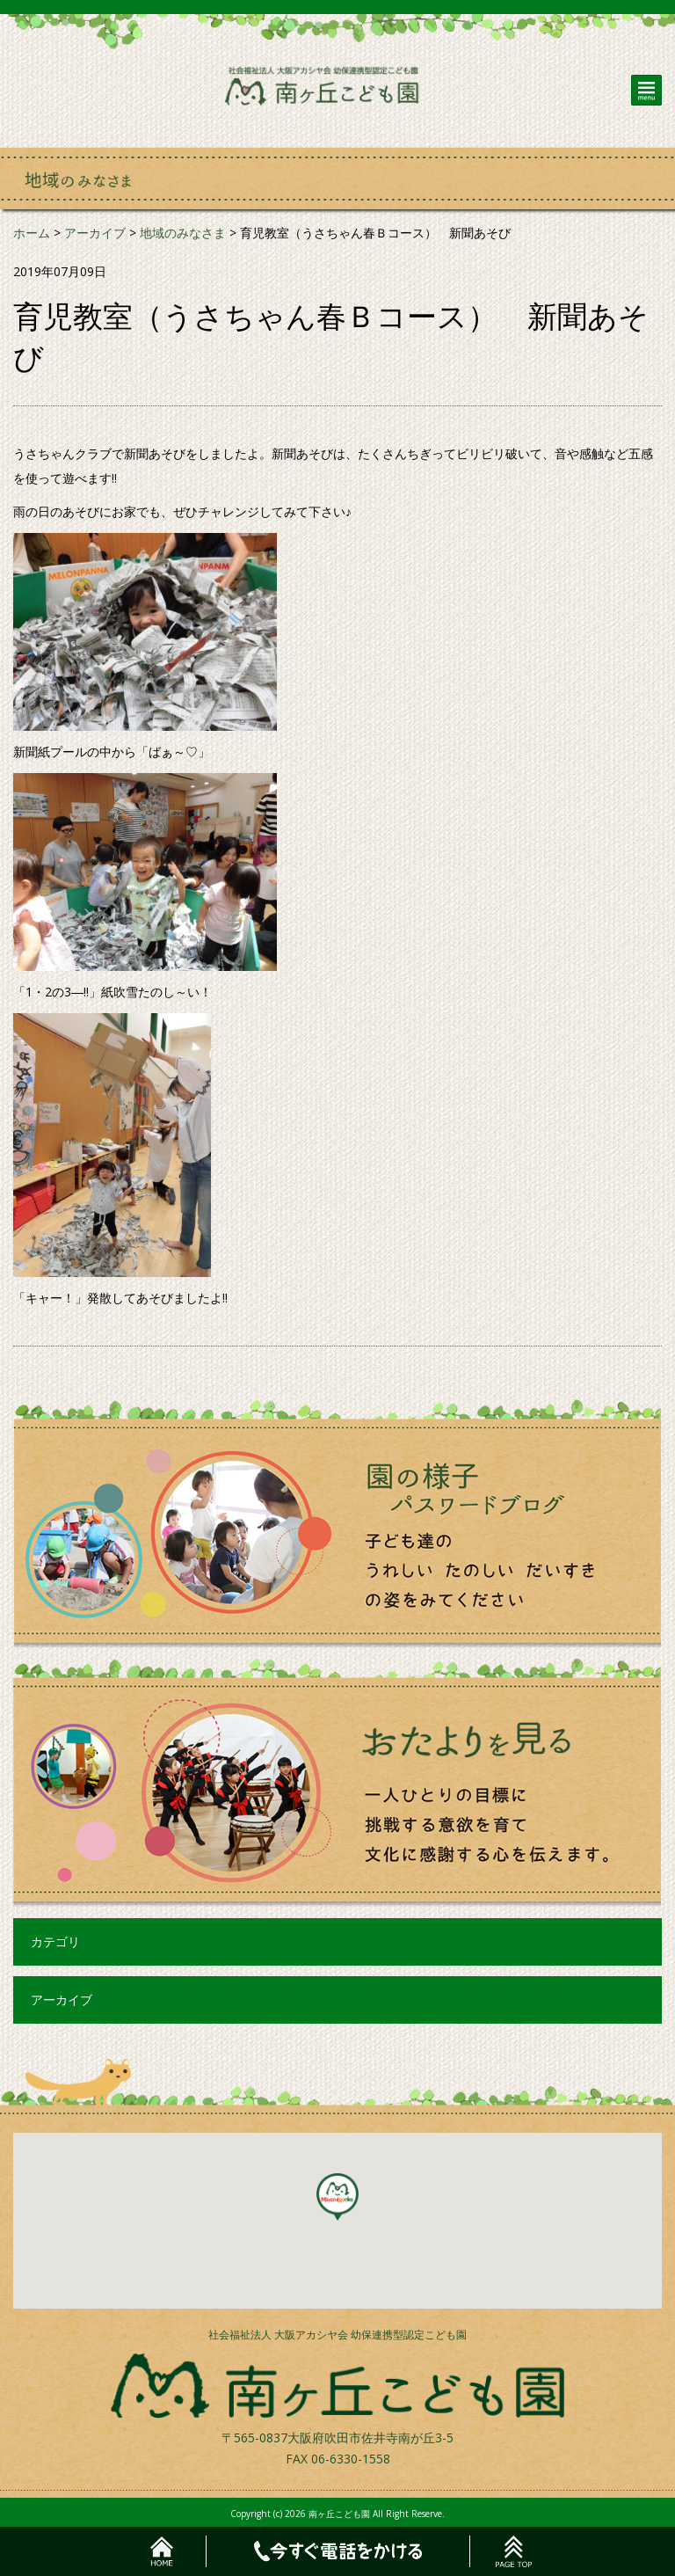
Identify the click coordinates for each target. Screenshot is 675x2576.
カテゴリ (55, 1941)
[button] (337, 2197)
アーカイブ (61, 1999)
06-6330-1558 (350, 2458)
